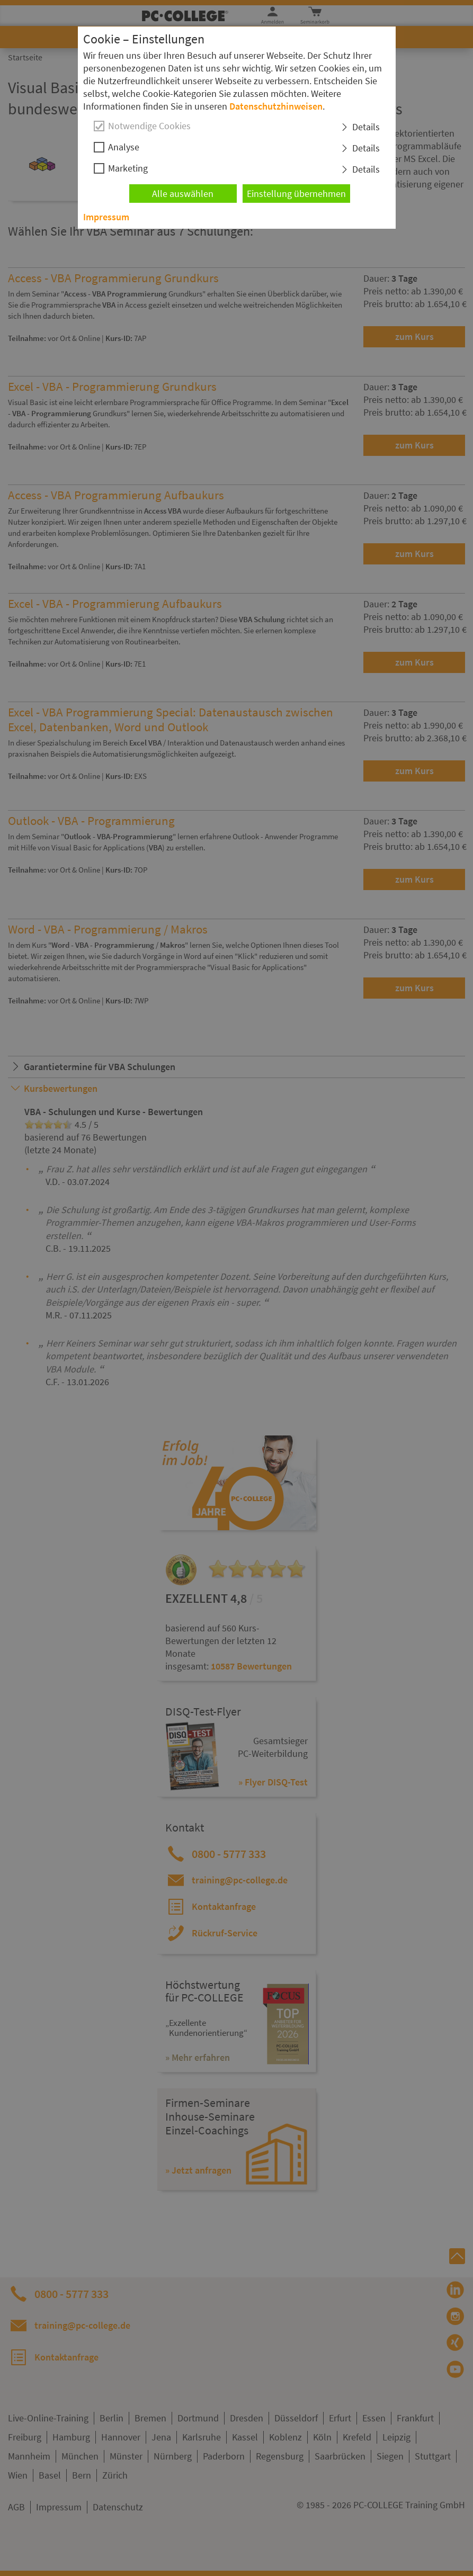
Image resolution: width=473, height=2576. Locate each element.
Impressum (106, 217)
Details (366, 127)
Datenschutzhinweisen (276, 106)
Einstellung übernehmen (296, 193)
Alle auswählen (182, 193)
